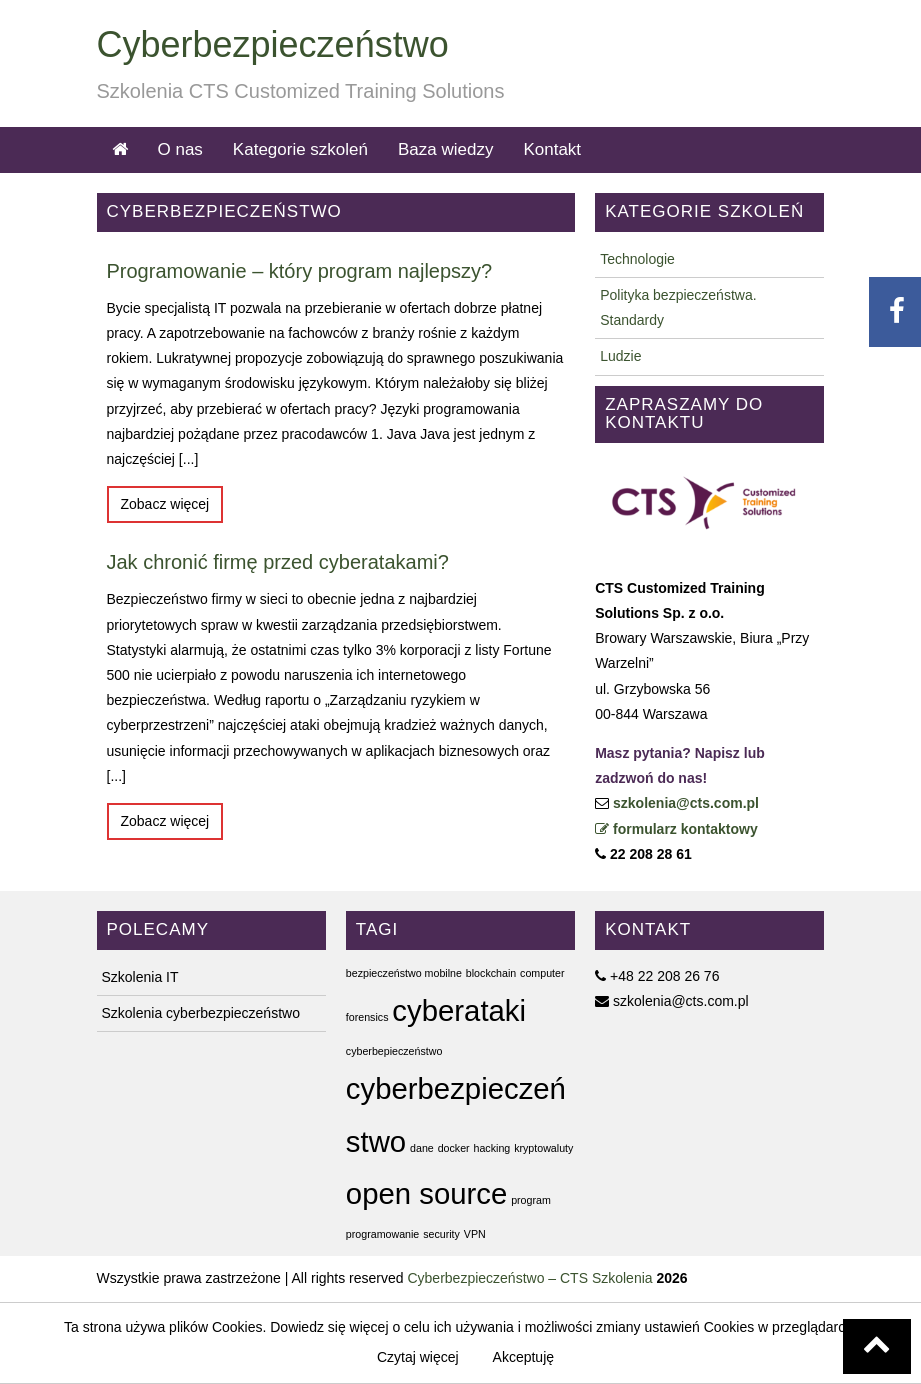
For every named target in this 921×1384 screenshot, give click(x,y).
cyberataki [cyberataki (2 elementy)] (459, 1010)
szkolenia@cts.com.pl (686, 803)
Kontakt (552, 149)
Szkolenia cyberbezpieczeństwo (201, 1013)
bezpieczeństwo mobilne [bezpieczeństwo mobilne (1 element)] (404, 973)
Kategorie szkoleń (300, 149)
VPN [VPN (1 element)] (475, 1234)
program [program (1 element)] (531, 1200)
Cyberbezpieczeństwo (273, 44)
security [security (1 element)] (441, 1234)
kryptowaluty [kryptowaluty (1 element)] (543, 1148)
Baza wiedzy (445, 149)
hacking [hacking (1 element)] (492, 1148)
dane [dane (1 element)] (422, 1148)
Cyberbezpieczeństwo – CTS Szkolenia (529, 1278)
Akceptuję (523, 1357)
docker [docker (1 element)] (454, 1148)
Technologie (637, 259)
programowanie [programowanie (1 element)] (382, 1234)
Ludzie (620, 356)
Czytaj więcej (418, 1357)
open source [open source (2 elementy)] (426, 1193)
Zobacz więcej (165, 504)
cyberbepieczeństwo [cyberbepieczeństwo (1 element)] (394, 1051)
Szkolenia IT (140, 977)
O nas (180, 149)
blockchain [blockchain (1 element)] (491, 973)
